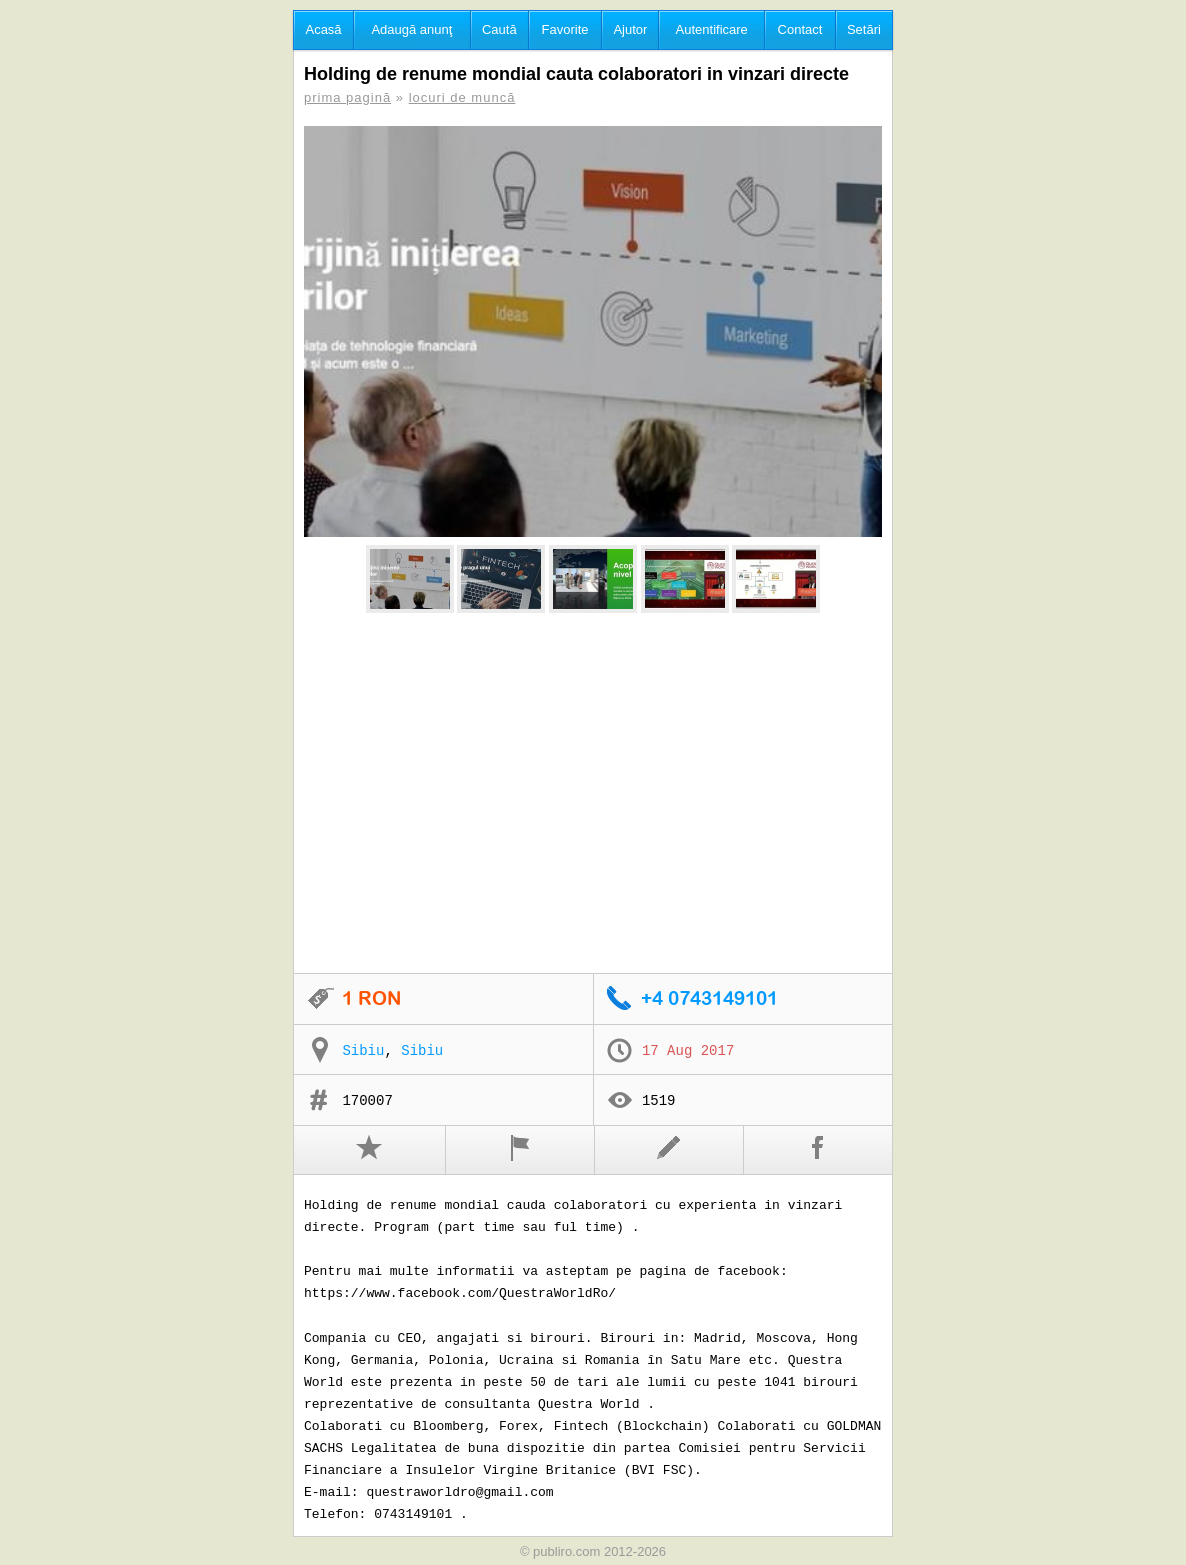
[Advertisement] (593, 794)
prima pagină (347, 97)
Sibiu (363, 1051)
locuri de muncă (462, 97)
